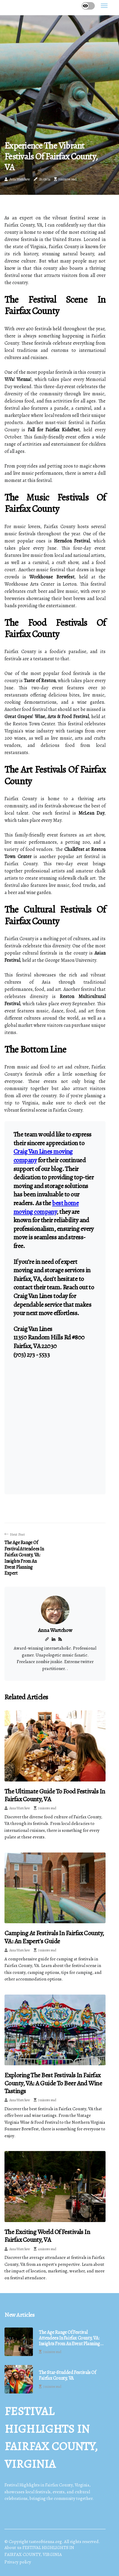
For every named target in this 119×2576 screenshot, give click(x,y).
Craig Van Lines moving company (43, 1156)
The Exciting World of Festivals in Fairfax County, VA (47, 2235)
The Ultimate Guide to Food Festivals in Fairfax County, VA (54, 1795)
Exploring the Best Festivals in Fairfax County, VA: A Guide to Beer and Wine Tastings (53, 2083)
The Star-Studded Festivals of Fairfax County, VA (67, 2375)
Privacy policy (17, 2562)
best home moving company (46, 1207)
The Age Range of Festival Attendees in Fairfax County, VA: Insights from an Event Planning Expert (69, 2338)
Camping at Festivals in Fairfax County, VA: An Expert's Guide (54, 1937)
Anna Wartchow (19, 179)
